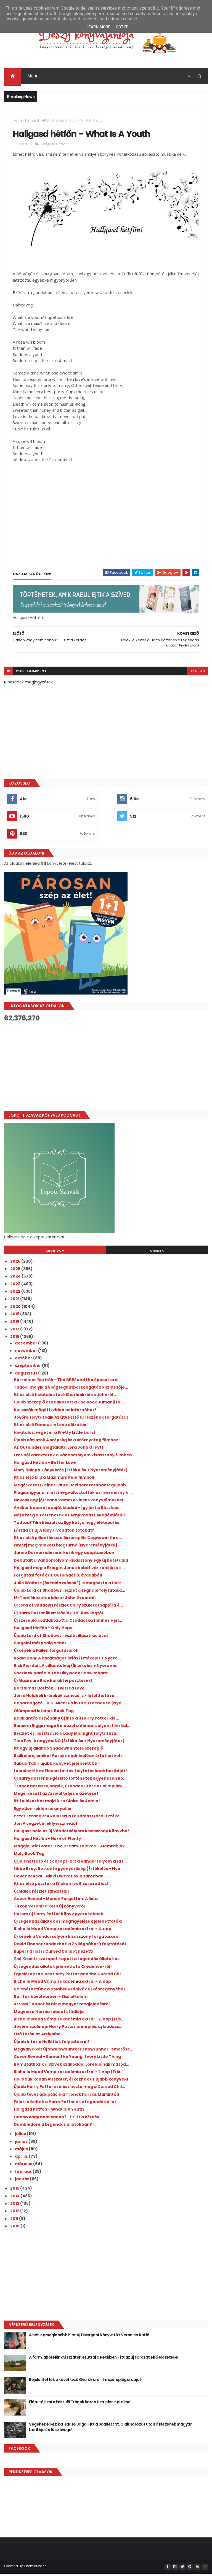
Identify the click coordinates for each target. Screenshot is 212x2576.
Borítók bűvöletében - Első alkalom (51, 1999)
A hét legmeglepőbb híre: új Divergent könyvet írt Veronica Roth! (89, 2337)
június (21, 2144)
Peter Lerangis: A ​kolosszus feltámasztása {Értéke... (68, 1818)
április (22, 2159)
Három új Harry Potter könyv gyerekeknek (58, 1916)
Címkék (157, 1253)
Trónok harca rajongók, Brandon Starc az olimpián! (68, 1788)
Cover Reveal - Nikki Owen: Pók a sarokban (59, 1878)
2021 (15, 1301)
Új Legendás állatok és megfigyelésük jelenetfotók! (68, 1923)
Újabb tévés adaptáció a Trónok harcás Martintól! (66, 2097)
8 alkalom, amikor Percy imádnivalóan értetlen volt (68, 1758)
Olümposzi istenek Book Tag (44, 1713)
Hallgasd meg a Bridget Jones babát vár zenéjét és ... (69, 1570)
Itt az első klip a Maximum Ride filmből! (54, 1480)
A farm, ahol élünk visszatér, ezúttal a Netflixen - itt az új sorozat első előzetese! (103, 2359)
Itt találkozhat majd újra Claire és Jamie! (57, 1803)
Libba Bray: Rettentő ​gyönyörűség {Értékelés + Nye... (69, 1871)
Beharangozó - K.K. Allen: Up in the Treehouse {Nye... (69, 1705)
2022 (15, 1294)
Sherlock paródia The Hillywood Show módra (61, 1675)
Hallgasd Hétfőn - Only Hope (43, 1630)
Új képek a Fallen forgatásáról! (46, 1653)
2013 (15, 2206)
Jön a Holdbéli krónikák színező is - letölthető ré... (66, 1698)
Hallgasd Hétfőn (37, 121)
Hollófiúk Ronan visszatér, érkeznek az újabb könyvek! (71, 2081)
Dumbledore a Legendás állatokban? (53, 2127)
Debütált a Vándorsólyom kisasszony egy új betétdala (71, 1562)
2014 (15, 2198)
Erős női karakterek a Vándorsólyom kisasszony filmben (73, 1457)
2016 (15, 1339)
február (24, 2174)
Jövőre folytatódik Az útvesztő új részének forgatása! (71, 1419)
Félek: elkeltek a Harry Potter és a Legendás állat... (67, 2104)
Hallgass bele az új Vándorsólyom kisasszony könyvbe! (71, 1833)
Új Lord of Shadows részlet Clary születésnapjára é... (68, 1608)
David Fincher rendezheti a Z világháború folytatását (70, 1946)
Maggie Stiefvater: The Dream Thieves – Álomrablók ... (71, 1848)
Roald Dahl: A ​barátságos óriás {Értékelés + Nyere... (67, 1660)
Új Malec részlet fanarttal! (41, 1893)
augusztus (26, 1375)
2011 (14, 2221)
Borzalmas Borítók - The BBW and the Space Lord (66, 1382)
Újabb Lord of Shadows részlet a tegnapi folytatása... (69, 1593)
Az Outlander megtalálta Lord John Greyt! (58, 1450)
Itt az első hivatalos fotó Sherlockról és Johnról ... (65, 1397)
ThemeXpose (35, 2568)
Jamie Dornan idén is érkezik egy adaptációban (64, 1555)
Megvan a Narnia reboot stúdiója (49, 2014)
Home (17, 121)
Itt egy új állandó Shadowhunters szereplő (58, 1750)
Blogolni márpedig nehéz (40, 1645)
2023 (15, 1286)
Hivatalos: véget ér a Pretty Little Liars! (54, 1435)
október (24, 1360)
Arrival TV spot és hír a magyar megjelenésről (62, 2006)
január (22, 2181)
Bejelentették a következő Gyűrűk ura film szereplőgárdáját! (85, 2382)
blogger (197, 673)
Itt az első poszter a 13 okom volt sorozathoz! (61, 1886)
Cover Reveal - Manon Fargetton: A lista (56, 1901)
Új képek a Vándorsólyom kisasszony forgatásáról (67, 1939)
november (26, 1353)
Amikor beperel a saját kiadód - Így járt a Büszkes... (67, 1510)
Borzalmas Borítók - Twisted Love (49, 1690)
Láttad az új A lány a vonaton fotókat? (54, 1532)
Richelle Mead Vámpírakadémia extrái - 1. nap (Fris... (68, 2074)
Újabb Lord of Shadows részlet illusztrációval (61, 1638)
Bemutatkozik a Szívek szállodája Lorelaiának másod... (71, 2067)
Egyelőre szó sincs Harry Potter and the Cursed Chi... (69, 1976)
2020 (16, 1309)
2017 (15, 1331)
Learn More (98, 27)
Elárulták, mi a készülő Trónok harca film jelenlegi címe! (80, 2404)
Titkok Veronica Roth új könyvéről (49, 1908)
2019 (15, 1316)
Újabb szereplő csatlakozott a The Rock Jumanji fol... (69, 1404)
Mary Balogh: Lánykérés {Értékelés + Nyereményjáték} (71, 1472)
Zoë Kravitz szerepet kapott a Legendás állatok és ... (69, 1961)
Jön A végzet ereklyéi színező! (45, 1826)
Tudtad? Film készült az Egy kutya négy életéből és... (68, 1525)
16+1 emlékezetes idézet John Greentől (55, 1600)
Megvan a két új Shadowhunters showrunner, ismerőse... (73, 2051)
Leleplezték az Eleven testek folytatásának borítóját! (70, 1773)
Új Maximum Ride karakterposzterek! (53, 1683)
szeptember (28, 1368)
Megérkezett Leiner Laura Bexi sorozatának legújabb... (71, 1487)
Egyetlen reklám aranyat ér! (44, 1811)
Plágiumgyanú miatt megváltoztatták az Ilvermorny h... (73, 1495)
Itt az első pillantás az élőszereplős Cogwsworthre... (68, 1540)
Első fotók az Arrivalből (38, 2036)
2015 (15, 2191)
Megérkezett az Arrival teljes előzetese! (56, 1796)
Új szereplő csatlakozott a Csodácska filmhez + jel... (68, 1623)
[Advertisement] (106, 1069)
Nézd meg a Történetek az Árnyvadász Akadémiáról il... (72, 1517)
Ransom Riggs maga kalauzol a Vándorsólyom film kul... (72, 1728)
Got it (122, 27)
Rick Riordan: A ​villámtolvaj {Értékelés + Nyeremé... (67, 1668)
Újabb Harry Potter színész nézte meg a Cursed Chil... (69, 2089)
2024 (16, 1278)
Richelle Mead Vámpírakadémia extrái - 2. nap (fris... (69, 2021)
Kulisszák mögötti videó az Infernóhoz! (55, 1412)
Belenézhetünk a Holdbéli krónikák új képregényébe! (69, 1991)
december (26, 1345)
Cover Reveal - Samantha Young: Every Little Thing (67, 2059)
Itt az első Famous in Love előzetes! (51, 1427)
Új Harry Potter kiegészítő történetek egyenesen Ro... (70, 1780)
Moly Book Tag (29, 1856)
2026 (15, 1264)
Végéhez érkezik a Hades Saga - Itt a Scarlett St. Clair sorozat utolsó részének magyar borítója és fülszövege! (110, 2429)
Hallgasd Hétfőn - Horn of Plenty (47, 1841)
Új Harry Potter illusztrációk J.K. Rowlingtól (58, 1615)
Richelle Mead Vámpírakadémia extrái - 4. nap (62, 1931)
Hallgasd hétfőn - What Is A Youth (49, 2111)
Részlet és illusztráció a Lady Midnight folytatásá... (67, 1736)
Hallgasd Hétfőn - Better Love (45, 1465)
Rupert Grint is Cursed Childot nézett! (54, 1954)
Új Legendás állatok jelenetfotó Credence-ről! (63, 1969)
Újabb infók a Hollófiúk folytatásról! (51, 2044)
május (22, 2151)
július (21, 2136)
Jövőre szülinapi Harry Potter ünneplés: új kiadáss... (68, 2029)
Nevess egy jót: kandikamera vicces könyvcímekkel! (69, 1502)
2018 (15, 1324)
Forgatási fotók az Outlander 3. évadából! (58, 1577)
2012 (15, 2213)
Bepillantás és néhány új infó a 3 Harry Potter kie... (66, 1720)
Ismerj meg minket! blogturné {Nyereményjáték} (66, 1547)
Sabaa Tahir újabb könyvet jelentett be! (56, 1766)
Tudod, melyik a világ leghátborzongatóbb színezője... (71, 1389)
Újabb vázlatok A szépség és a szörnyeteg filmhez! (67, 1442)
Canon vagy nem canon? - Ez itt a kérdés (56, 2119)
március (24, 2166)
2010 (15, 2228)
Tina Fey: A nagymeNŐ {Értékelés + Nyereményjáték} (69, 1743)
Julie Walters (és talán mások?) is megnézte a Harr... (69, 1585)
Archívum (55, 1253)
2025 (15, 1271)
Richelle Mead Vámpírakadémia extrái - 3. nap (62, 1984)
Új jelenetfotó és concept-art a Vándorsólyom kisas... (70, 1863)
